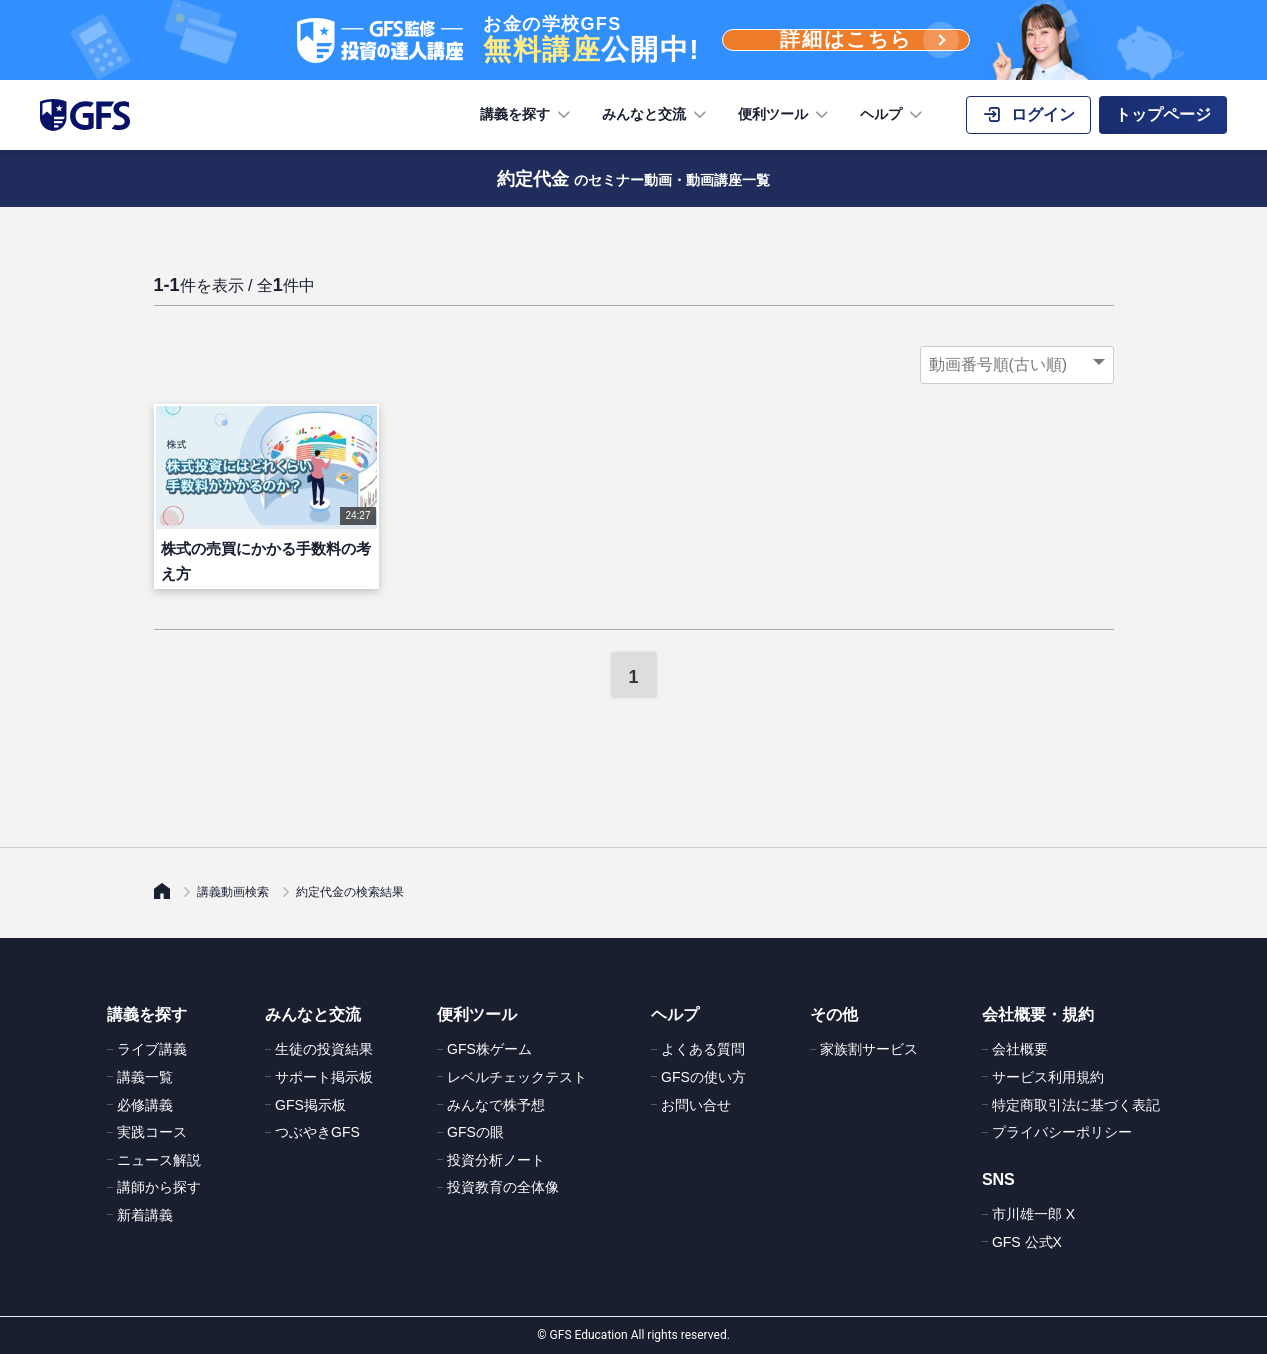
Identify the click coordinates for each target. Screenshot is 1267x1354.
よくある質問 (703, 1049)
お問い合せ (696, 1105)
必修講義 (145, 1105)
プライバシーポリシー (1062, 1132)
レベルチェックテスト (517, 1077)
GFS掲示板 (310, 1105)
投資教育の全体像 (503, 1187)
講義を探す (527, 115)
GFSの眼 (475, 1132)
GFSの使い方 (703, 1077)
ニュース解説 (159, 1160)
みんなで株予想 (496, 1105)
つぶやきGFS (317, 1132)
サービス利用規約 (1048, 1077)
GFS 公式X (1027, 1242)
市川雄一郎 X (1033, 1214)
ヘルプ (893, 115)
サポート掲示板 (324, 1077)
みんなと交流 (656, 115)
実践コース (152, 1132)
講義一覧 (145, 1077)
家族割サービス (869, 1049)
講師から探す (159, 1187)
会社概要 (1020, 1049)
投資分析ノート (496, 1160)
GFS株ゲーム (489, 1049)
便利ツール (785, 115)
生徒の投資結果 (324, 1049)
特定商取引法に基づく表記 (1076, 1105)
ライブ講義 (152, 1049)
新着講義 (145, 1215)
